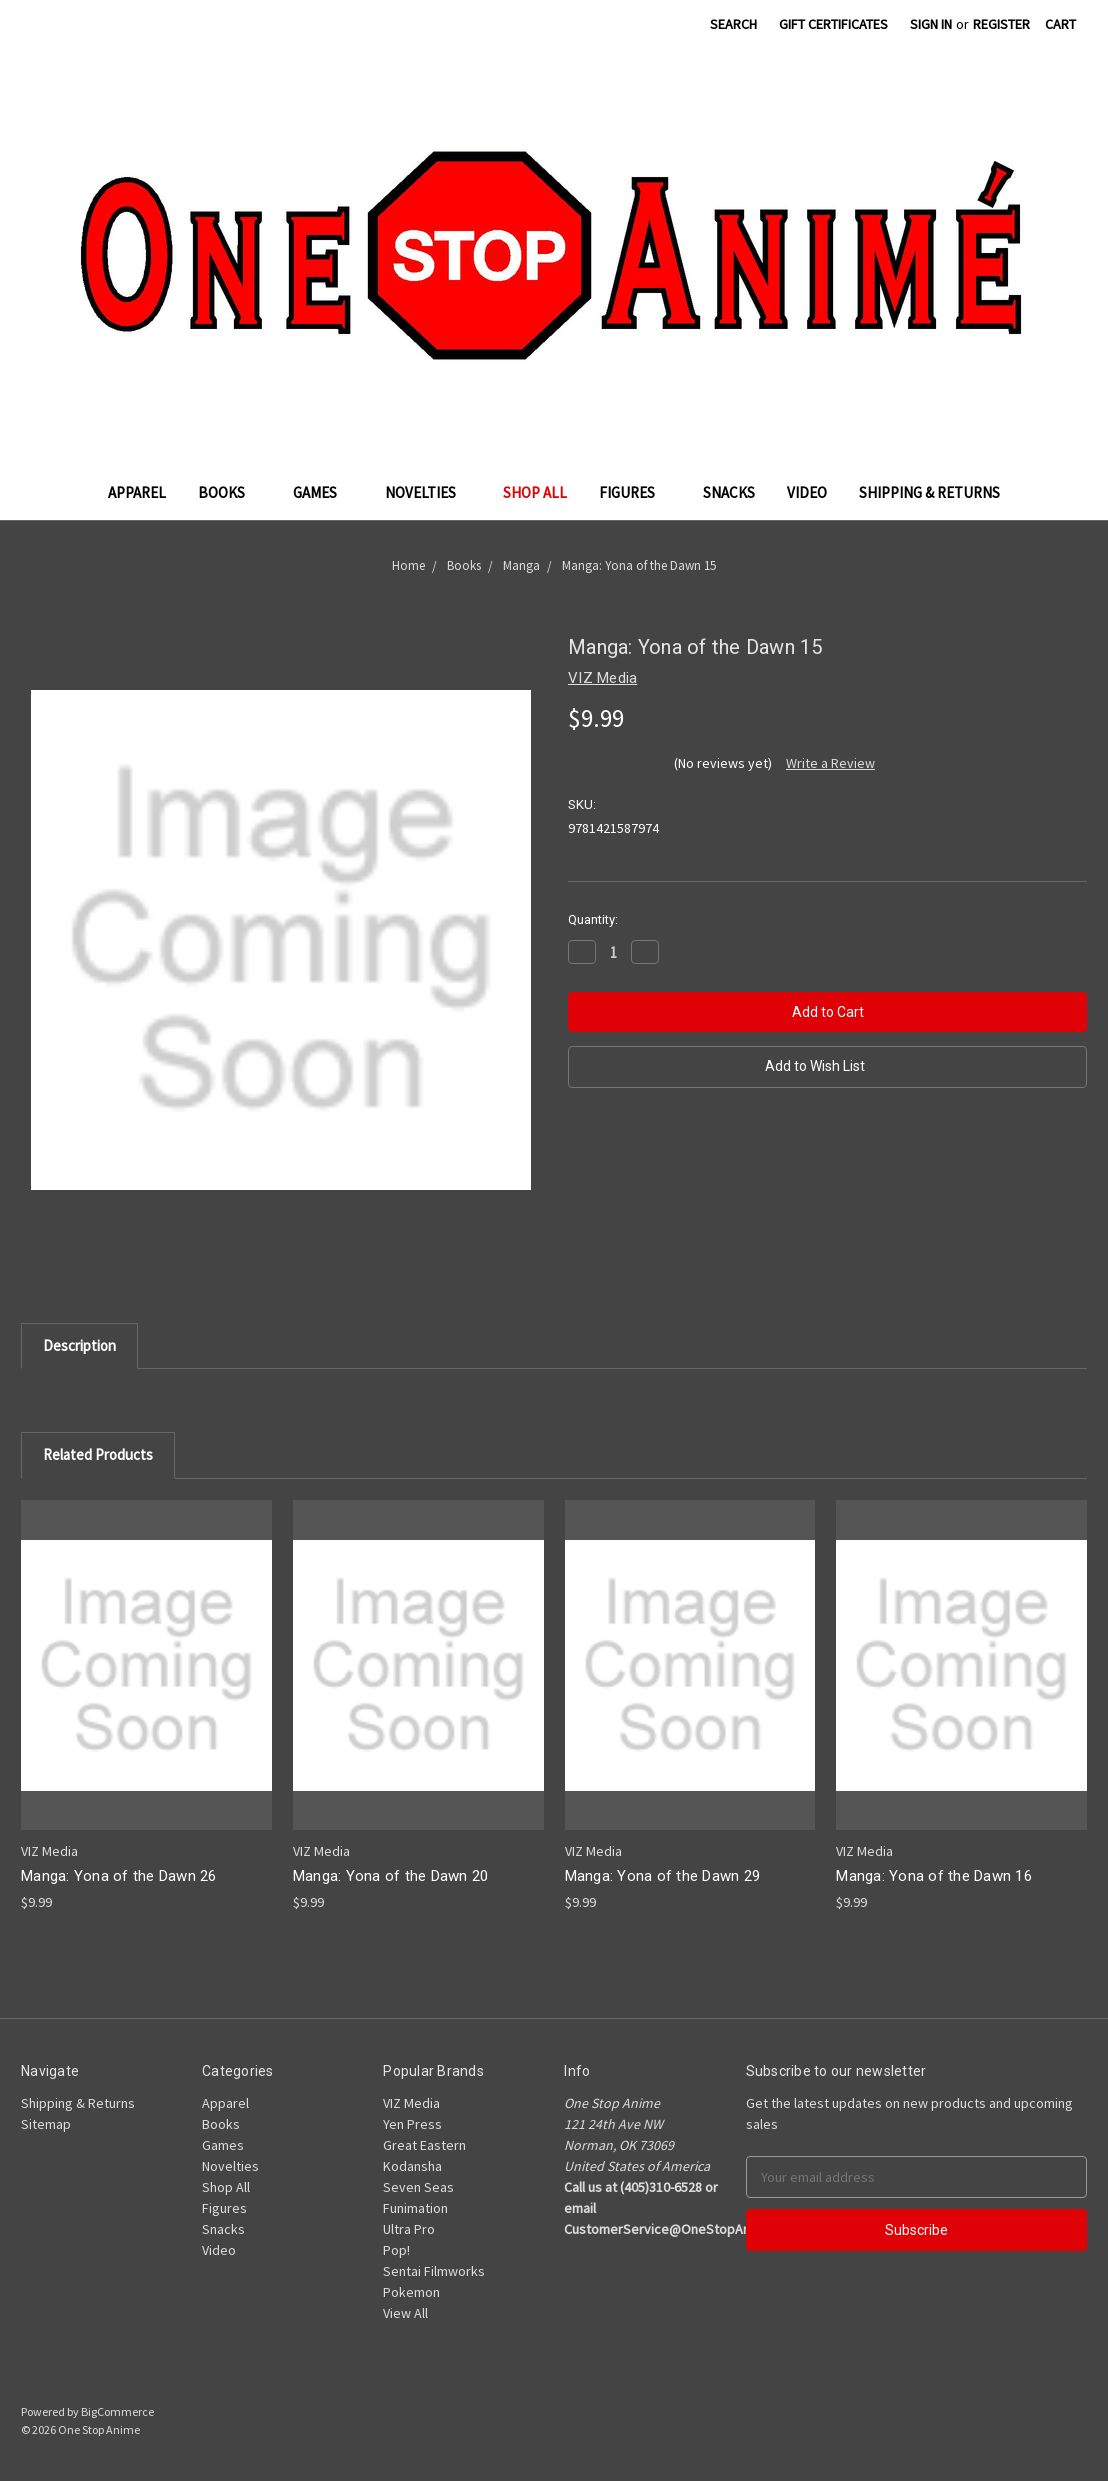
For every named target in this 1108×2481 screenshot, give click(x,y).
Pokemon (411, 2292)
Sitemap (46, 2124)
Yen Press (412, 2124)
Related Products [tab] (98, 1454)
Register (1001, 24)
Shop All (535, 492)
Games (323, 492)
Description (79, 1345)
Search (733, 24)
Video (807, 492)
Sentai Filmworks (434, 2271)
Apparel (137, 492)
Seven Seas (418, 2187)
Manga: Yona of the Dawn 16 (934, 1876)
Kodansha (412, 2166)
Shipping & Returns (929, 492)
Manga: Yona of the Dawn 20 (391, 1876)
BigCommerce (117, 2411)
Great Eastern (424, 2145)
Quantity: (593, 919)
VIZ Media (411, 2103)
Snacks (729, 492)
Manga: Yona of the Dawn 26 (119, 1876)
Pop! (396, 2250)
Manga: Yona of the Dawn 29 (663, 1876)
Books (229, 492)
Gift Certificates (833, 24)
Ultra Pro (409, 2229)
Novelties (428, 492)
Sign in (931, 24)
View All (405, 2313)
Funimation (415, 2208)
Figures (635, 492)
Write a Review (830, 763)
